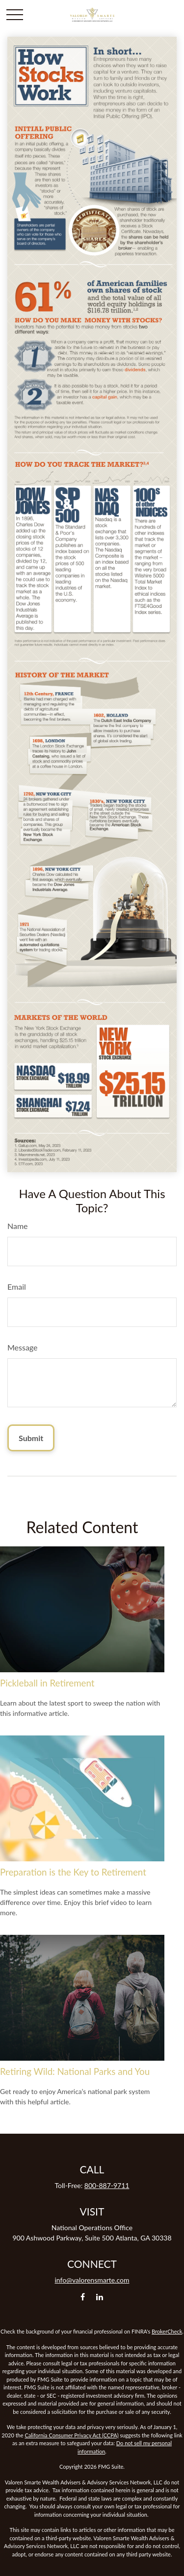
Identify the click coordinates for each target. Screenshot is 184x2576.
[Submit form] (30, 1437)
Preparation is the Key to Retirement (73, 1872)
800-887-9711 (107, 2185)
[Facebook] (82, 2296)
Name (17, 1225)
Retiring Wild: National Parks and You (75, 2071)
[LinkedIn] (99, 2296)
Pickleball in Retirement (47, 1683)
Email (16, 1286)
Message (22, 1347)
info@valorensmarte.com (92, 2280)
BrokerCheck (167, 2331)
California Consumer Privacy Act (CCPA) (71, 2435)
